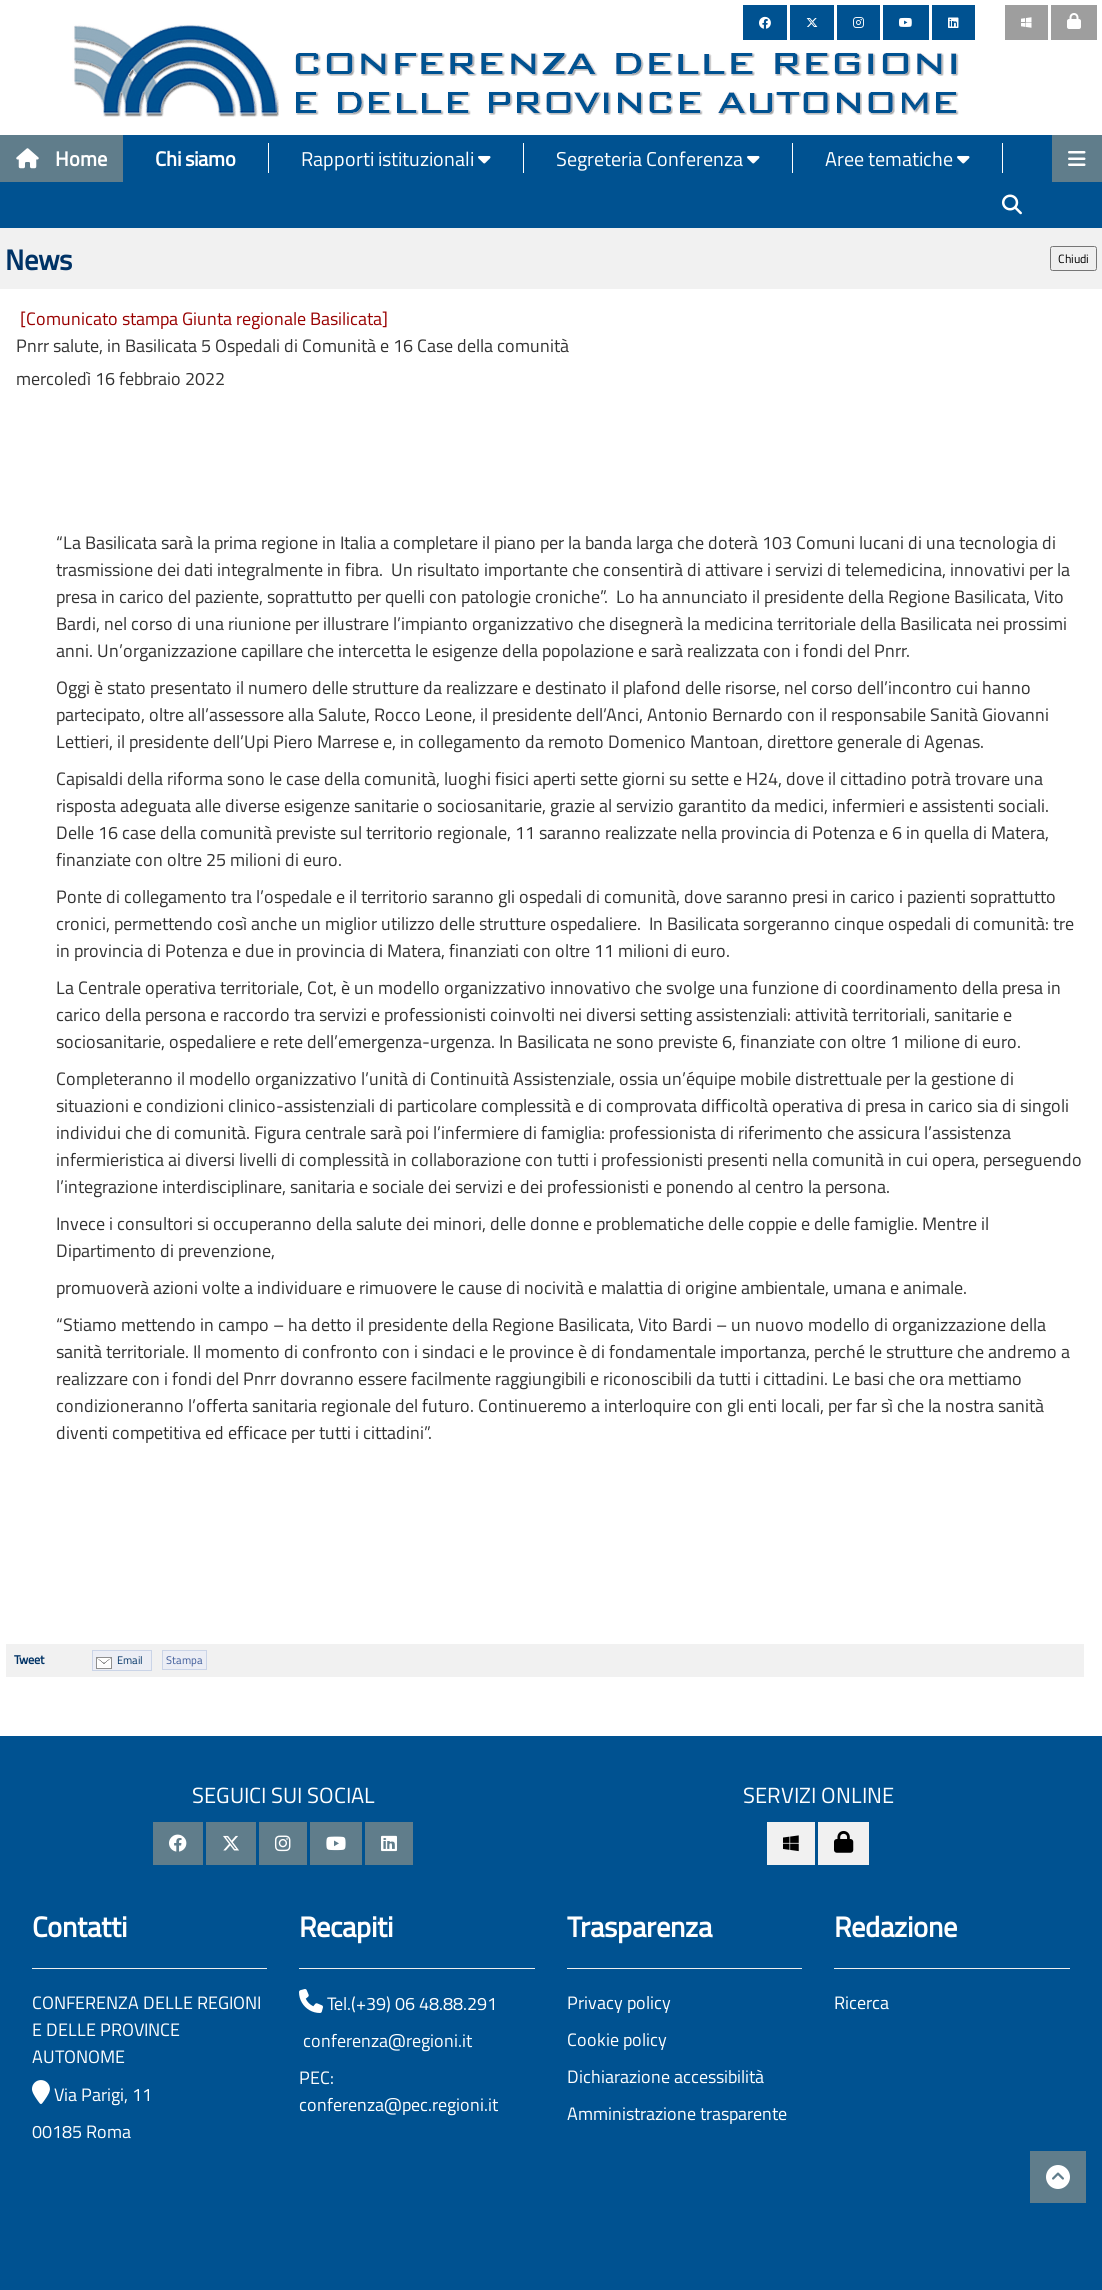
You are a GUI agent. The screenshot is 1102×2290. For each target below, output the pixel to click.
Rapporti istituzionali (396, 158)
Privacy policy (619, 2002)
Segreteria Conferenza (658, 158)
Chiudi (1073, 258)
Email (130, 1660)
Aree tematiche (897, 158)
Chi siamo (195, 158)
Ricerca (861, 2002)
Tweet (29, 1659)
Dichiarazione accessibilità (665, 2076)
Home (61, 158)
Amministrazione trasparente (677, 2113)
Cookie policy (617, 2039)
